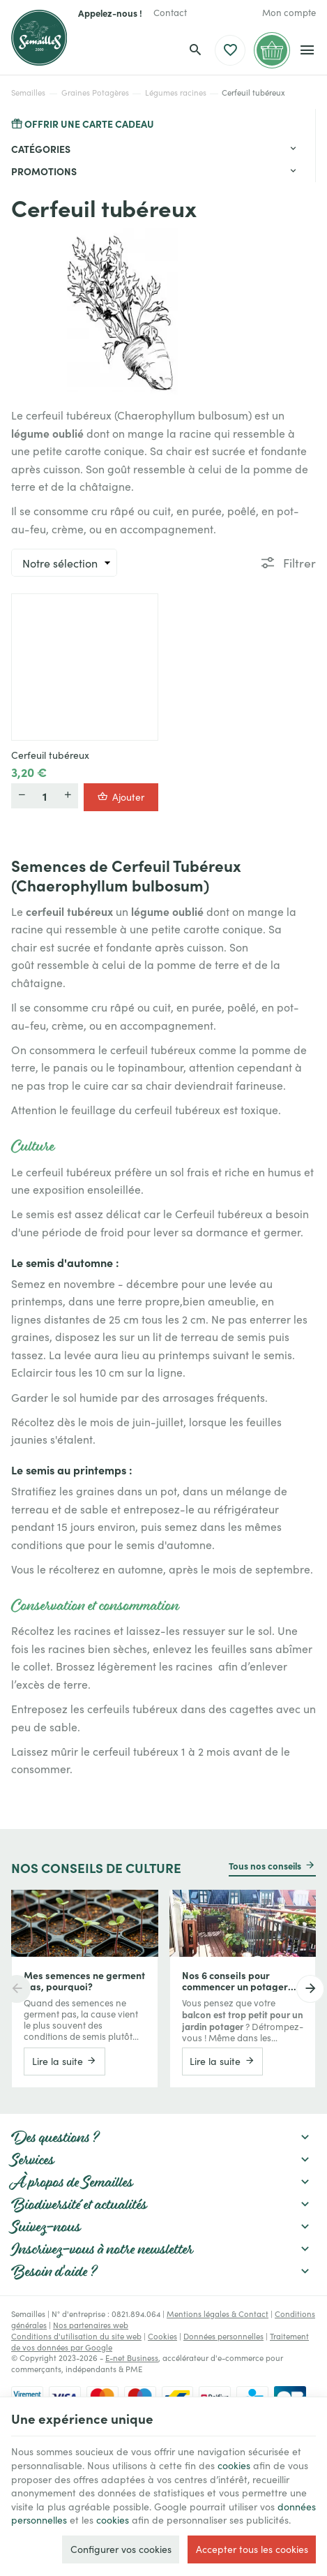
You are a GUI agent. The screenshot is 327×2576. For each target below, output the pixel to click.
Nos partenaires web (90, 2324)
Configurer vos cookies (121, 2549)
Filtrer (299, 562)
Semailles (28, 92)
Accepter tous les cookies (252, 2549)
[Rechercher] (195, 50)
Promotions (44, 171)
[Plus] (67, 795)
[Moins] (21, 795)
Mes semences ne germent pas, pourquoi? (84, 1980)
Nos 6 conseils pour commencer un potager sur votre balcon (235, 1980)
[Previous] (17, 1989)
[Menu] (307, 50)
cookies (234, 2465)
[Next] (310, 1989)
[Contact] (170, 12)
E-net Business (131, 2357)
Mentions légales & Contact (217, 2313)
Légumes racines (175, 92)
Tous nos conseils (265, 1865)
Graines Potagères (95, 92)
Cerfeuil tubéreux (50, 754)
